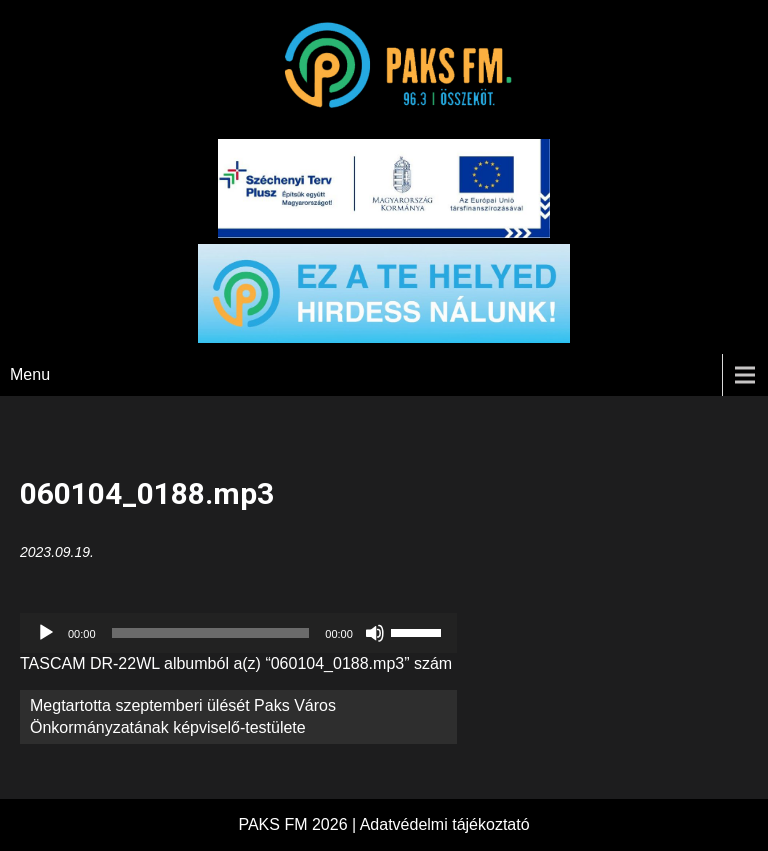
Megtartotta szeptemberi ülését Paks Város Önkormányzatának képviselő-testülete (183, 716)
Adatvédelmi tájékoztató (445, 824)
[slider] (211, 633)
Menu (30, 374)
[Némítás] (375, 633)
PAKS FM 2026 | (298, 824)
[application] (238, 633)
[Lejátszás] (46, 633)
